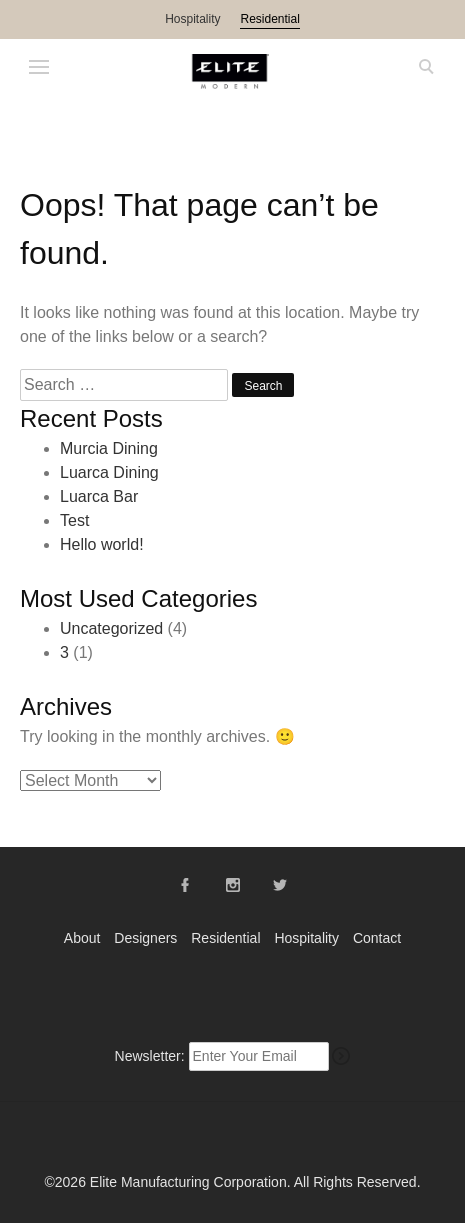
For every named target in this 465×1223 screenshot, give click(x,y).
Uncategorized (111, 628)
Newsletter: (150, 1056)
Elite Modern (233, 71)
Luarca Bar (99, 496)
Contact (377, 938)
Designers (145, 938)
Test (74, 520)
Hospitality (192, 19)
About (82, 938)
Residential (269, 19)
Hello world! (102, 544)
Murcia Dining (109, 448)
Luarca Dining (109, 472)
